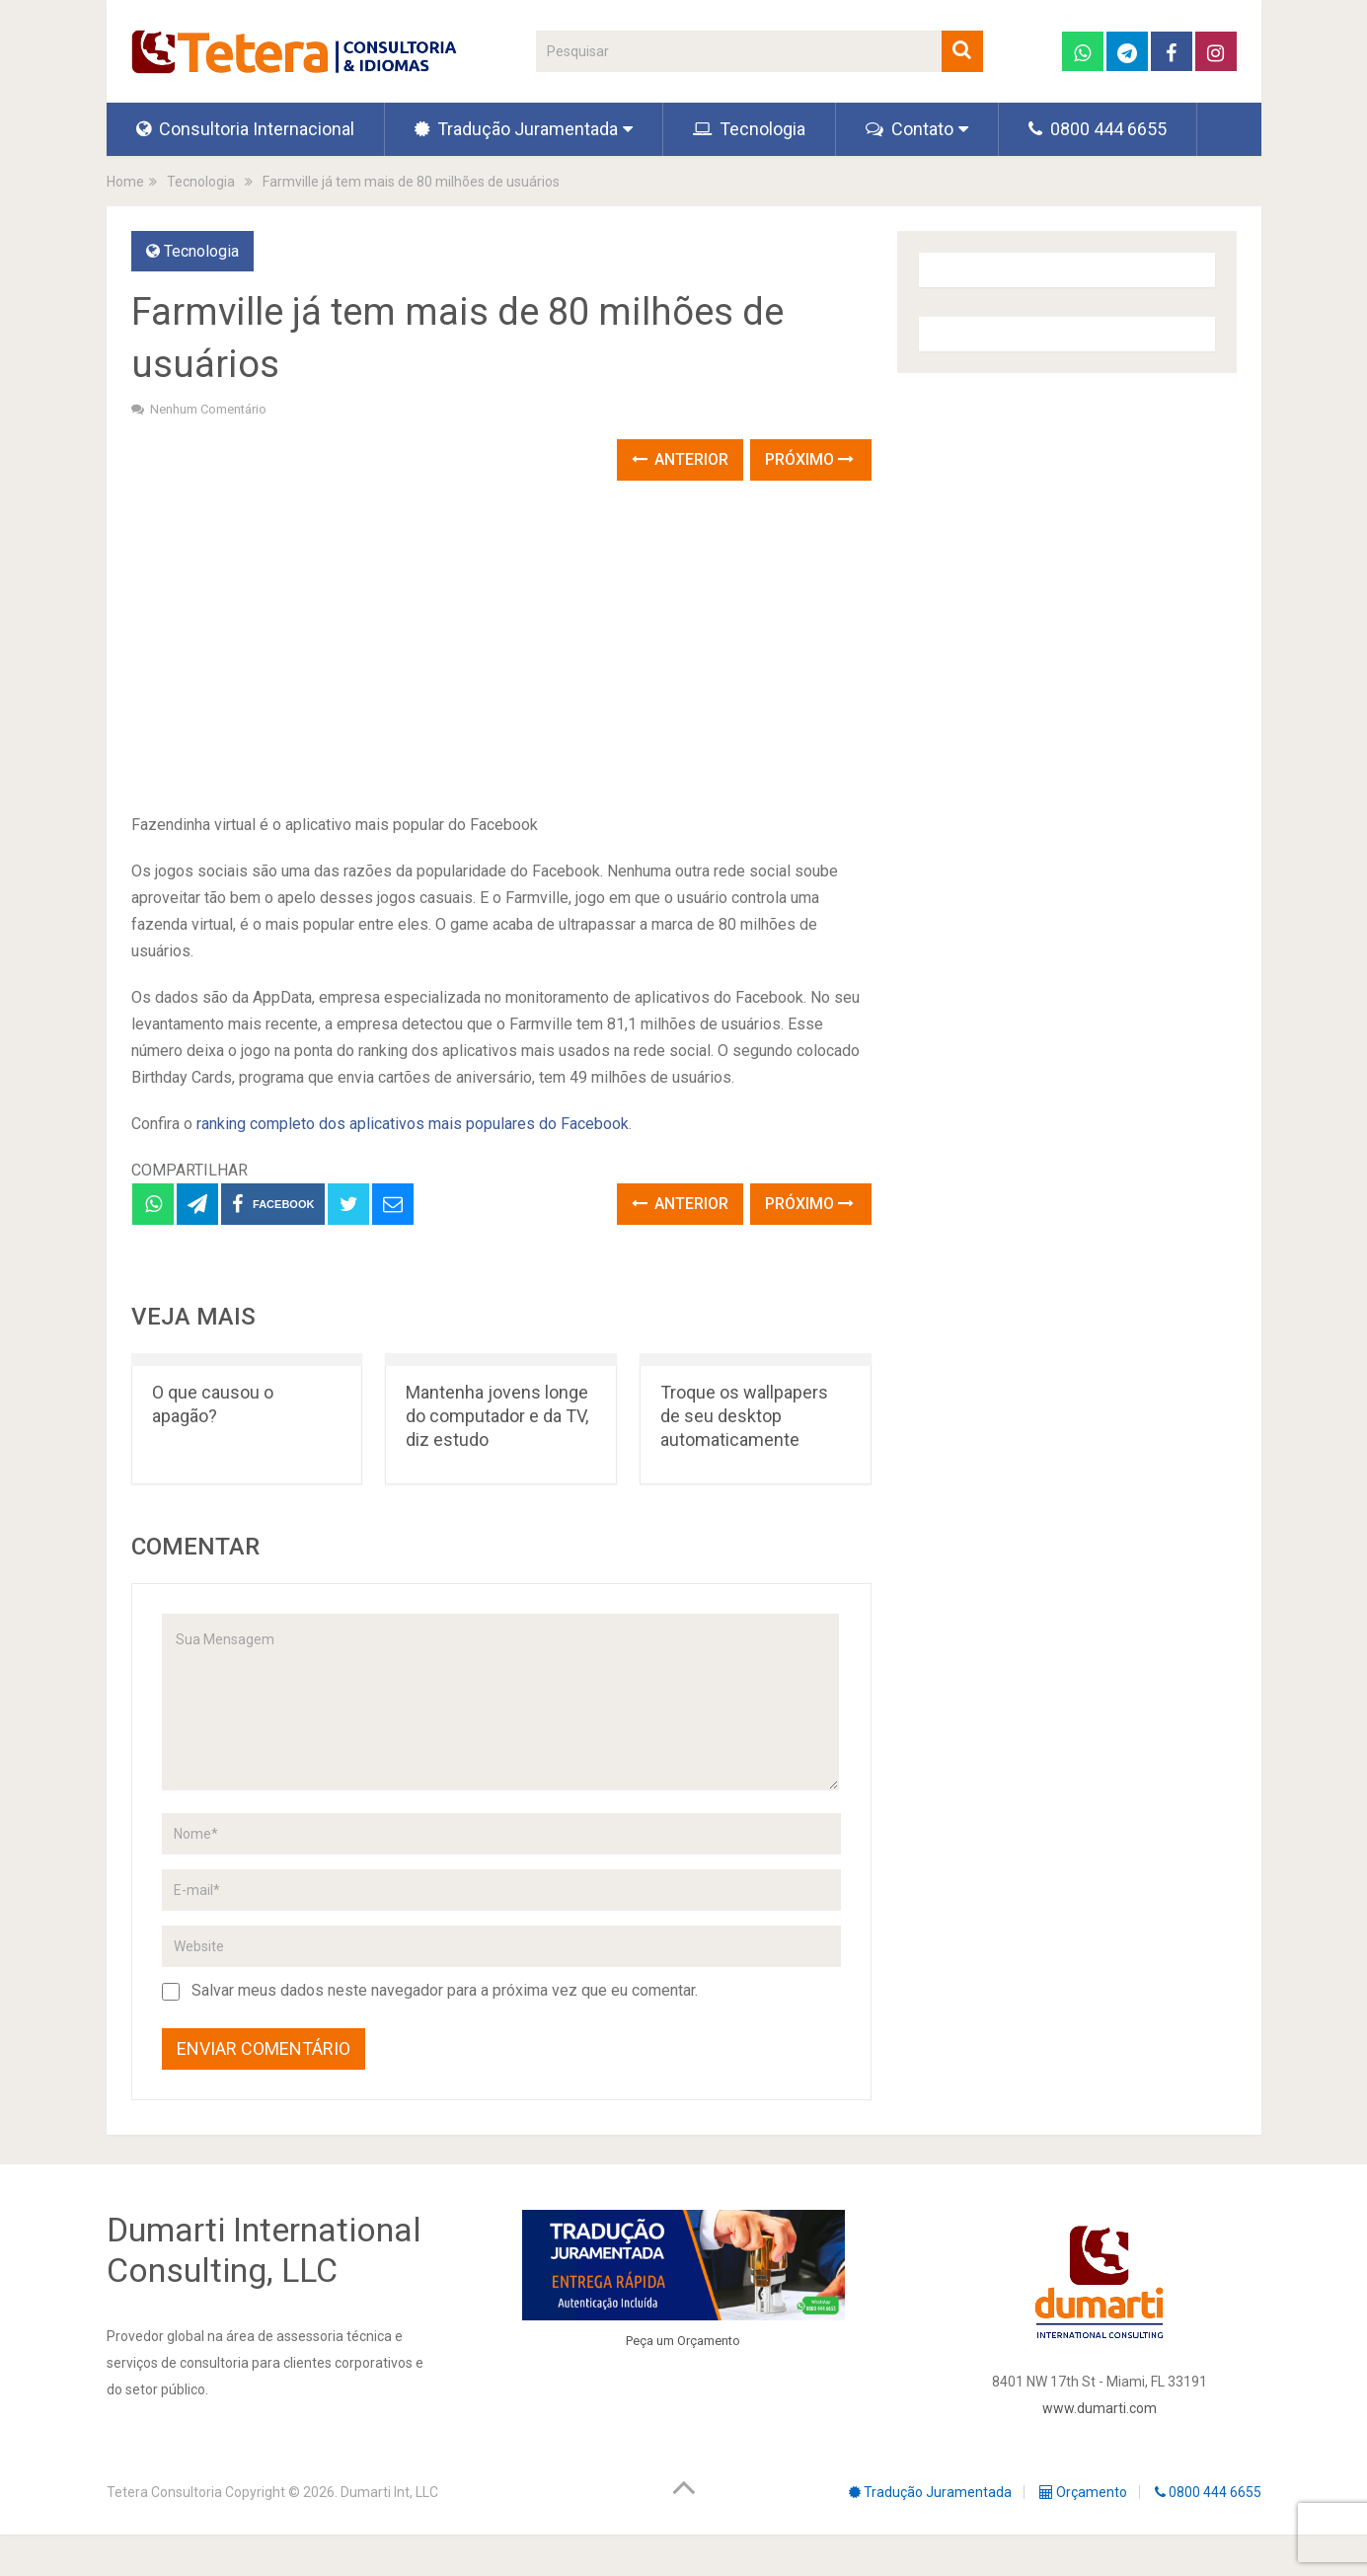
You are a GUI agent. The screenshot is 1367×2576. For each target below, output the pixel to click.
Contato (909, 128)
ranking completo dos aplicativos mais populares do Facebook (412, 1123)
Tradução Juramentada (516, 128)
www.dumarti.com (1099, 2408)
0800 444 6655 (1097, 128)
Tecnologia (749, 128)
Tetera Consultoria (164, 2492)
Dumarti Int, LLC (389, 2492)
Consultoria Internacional (245, 128)
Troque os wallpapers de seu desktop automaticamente (744, 1416)
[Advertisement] (501, 648)
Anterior (680, 459)
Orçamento (708, 2340)
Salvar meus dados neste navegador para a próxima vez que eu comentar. (444, 1990)
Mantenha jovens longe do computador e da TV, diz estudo (497, 1416)
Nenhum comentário (208, 409)
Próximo (809, 459)
